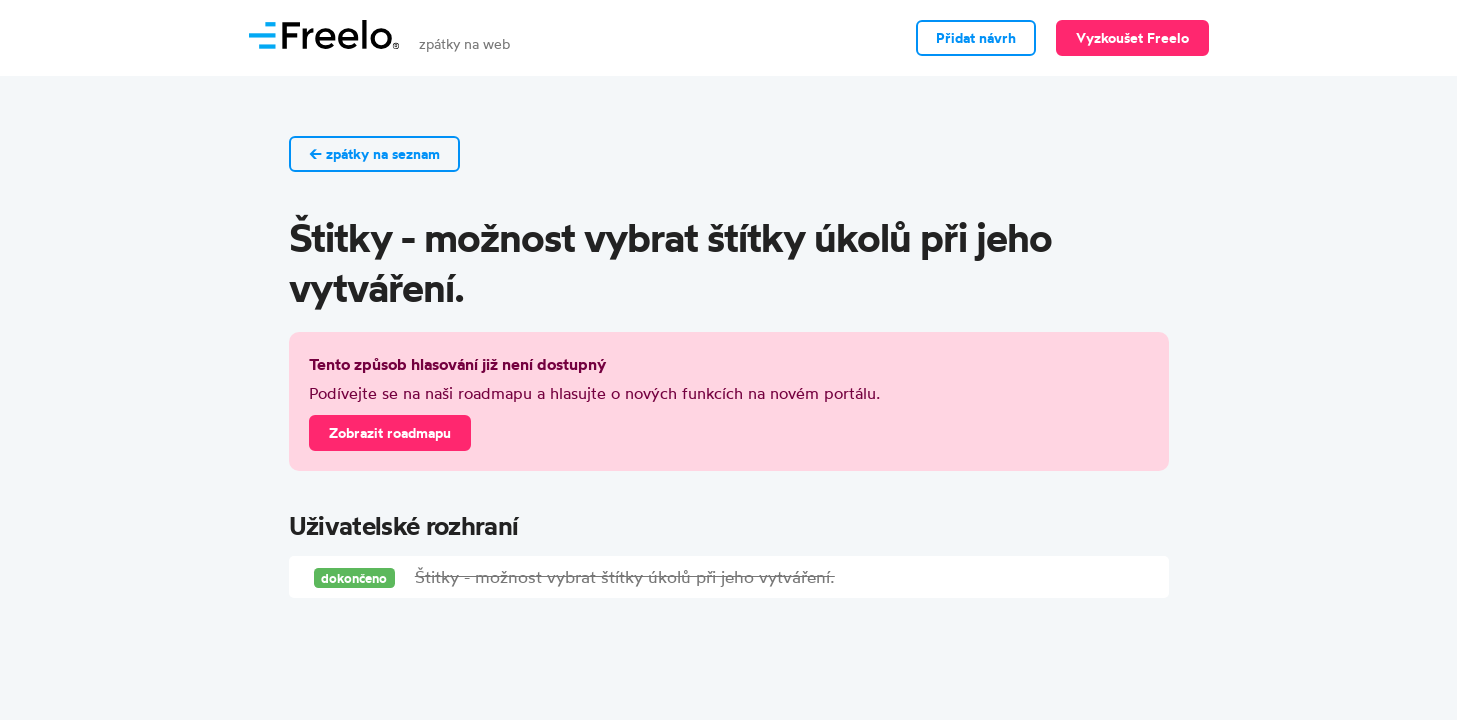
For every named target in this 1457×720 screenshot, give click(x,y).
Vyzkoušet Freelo (1132, 38)
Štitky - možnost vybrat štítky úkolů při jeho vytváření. (625, 576)
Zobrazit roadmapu (390, 433)
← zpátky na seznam (374, 154)
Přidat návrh (976, 38)
